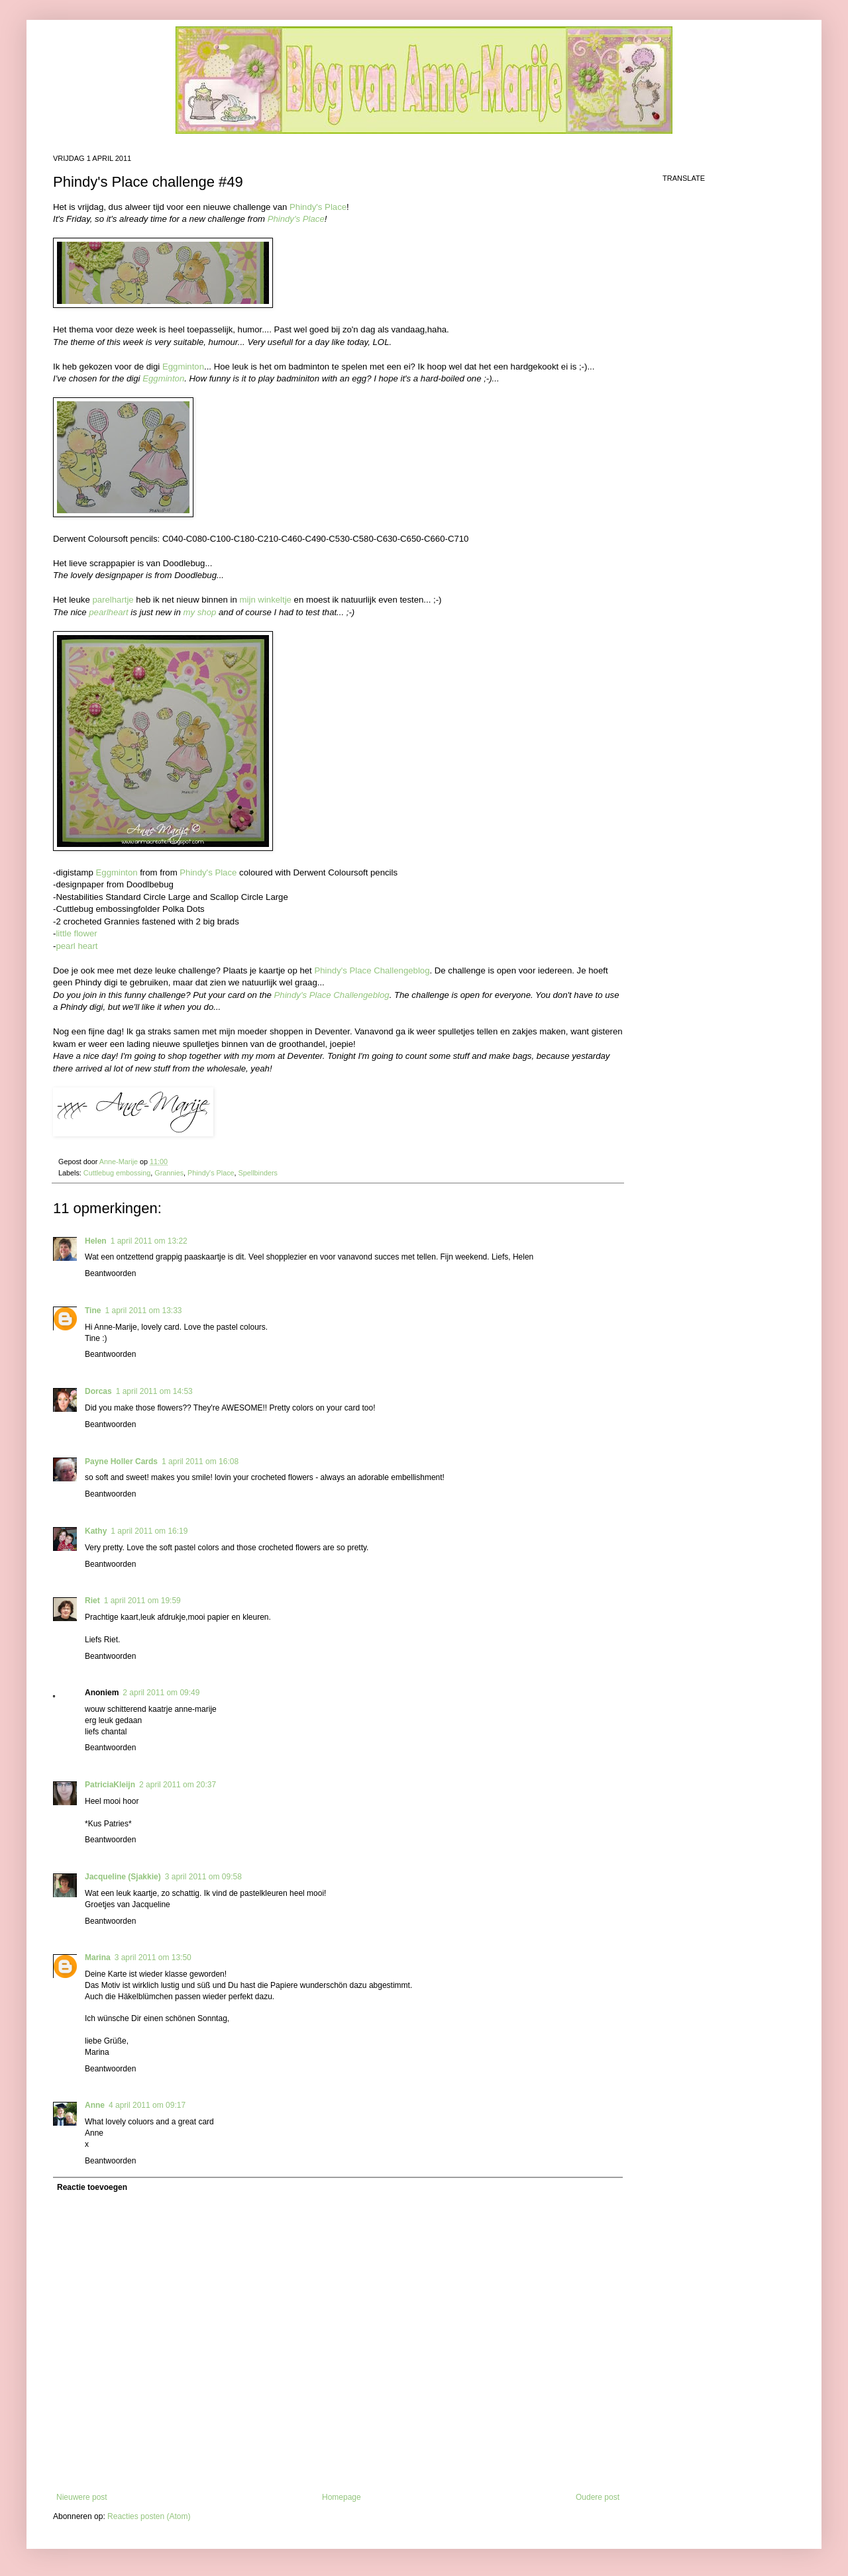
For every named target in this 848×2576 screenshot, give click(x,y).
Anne (95, 2105)
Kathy (96, 1531)
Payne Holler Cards (121, 1461)
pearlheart (108, 612)
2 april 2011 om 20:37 (177, 1784)
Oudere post (597, 2497)
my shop (199, 612)
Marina (98, 1957)
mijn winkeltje (266, 600)
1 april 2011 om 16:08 (200, 1461)
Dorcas (98, 1391)
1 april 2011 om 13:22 (149, 1241)
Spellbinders (258, 1173)
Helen (96, 1241)
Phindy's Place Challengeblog (371, 970)
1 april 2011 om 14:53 (154, 1391)
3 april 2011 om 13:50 (153, 1957)
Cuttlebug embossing (116, 1173)
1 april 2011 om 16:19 (149, 1531)
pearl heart (76, 946)
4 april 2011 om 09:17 (147, 2105)
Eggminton (183, 367)
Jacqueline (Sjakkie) (123, 1876)
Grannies (169, 1173)
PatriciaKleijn (110, 1784)
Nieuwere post (81, 2497)
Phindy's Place (318, 207)
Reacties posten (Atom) (148, 2516)
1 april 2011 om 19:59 (142, 1600)
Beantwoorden (110, 1273)
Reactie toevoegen (92, 2187)
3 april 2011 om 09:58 (203, 1876)
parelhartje (112, 600)
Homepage (341, 2497)
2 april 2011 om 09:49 (161, 1692)
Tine (93, 1310)
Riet (92, 1600)
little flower (76, 933)
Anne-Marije (119, 1161)
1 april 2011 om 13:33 (143, 1310)
